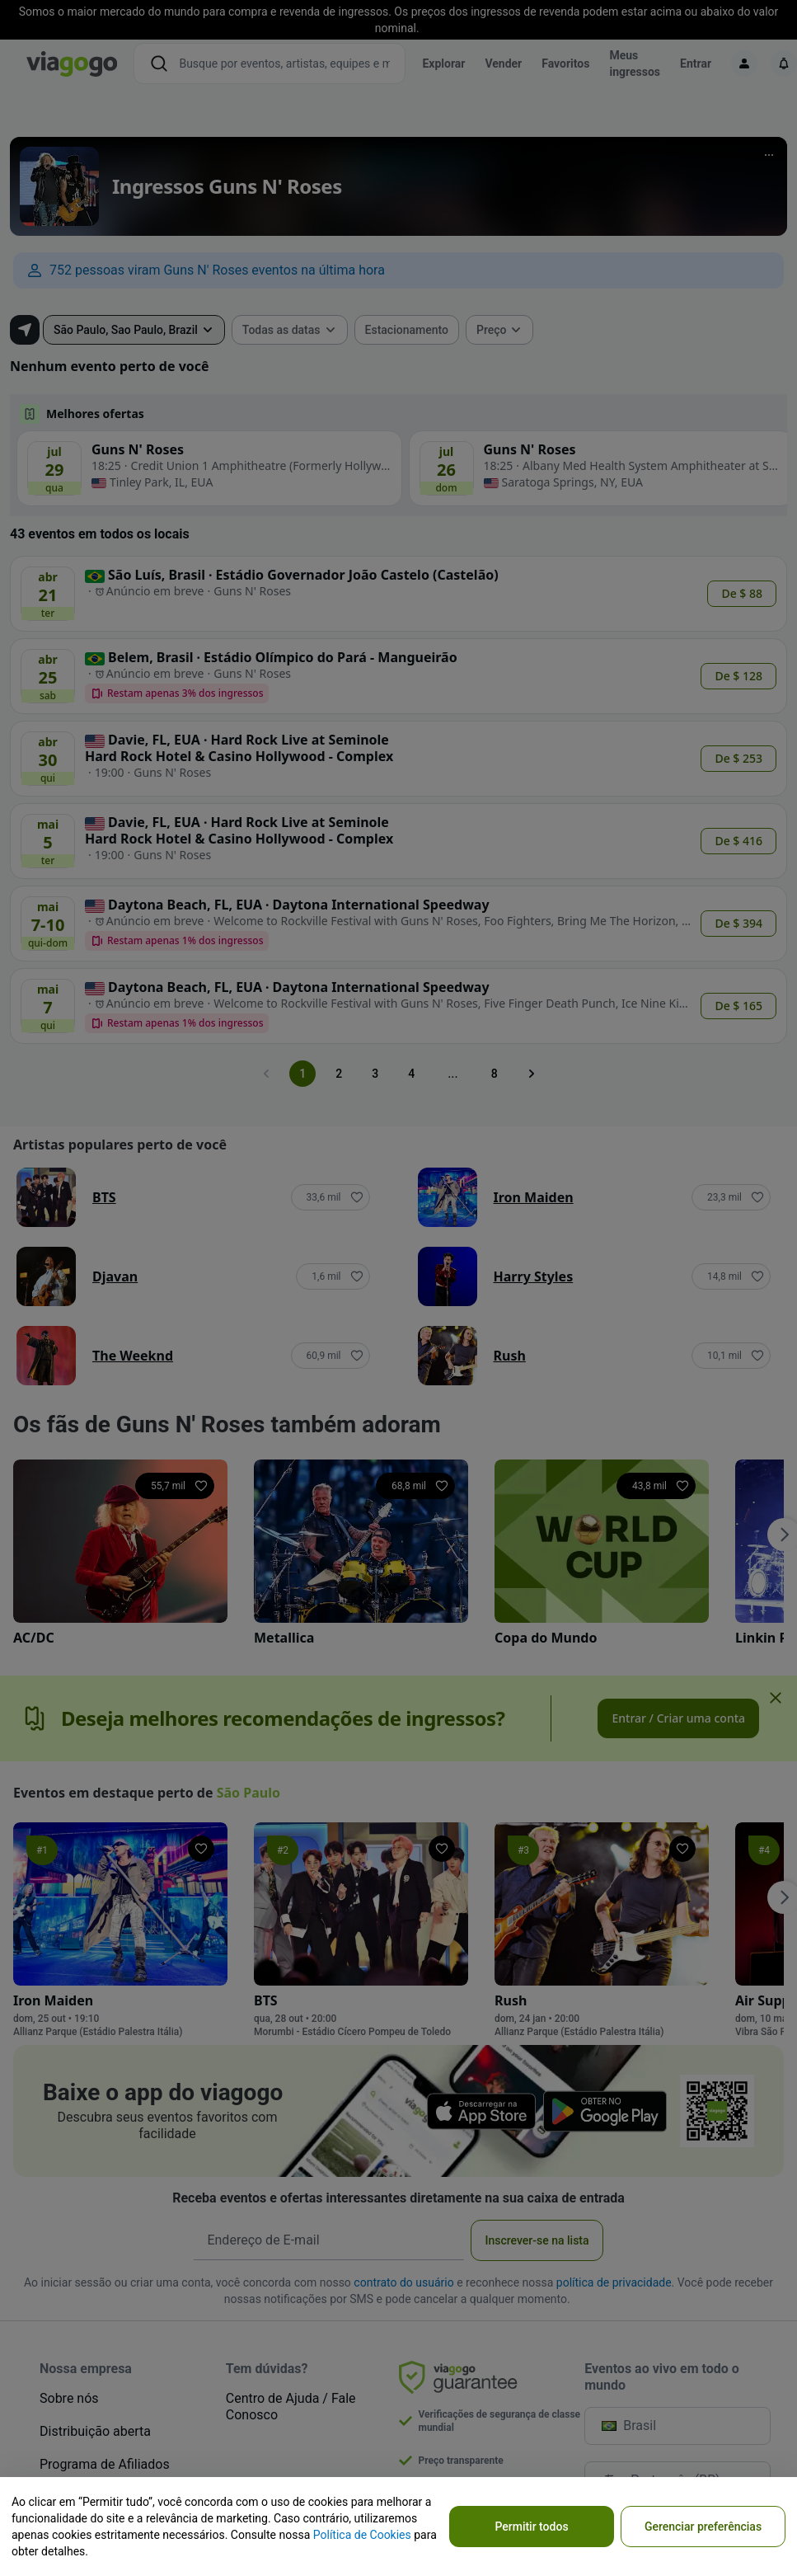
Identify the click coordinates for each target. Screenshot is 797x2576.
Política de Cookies (362, 2534)
